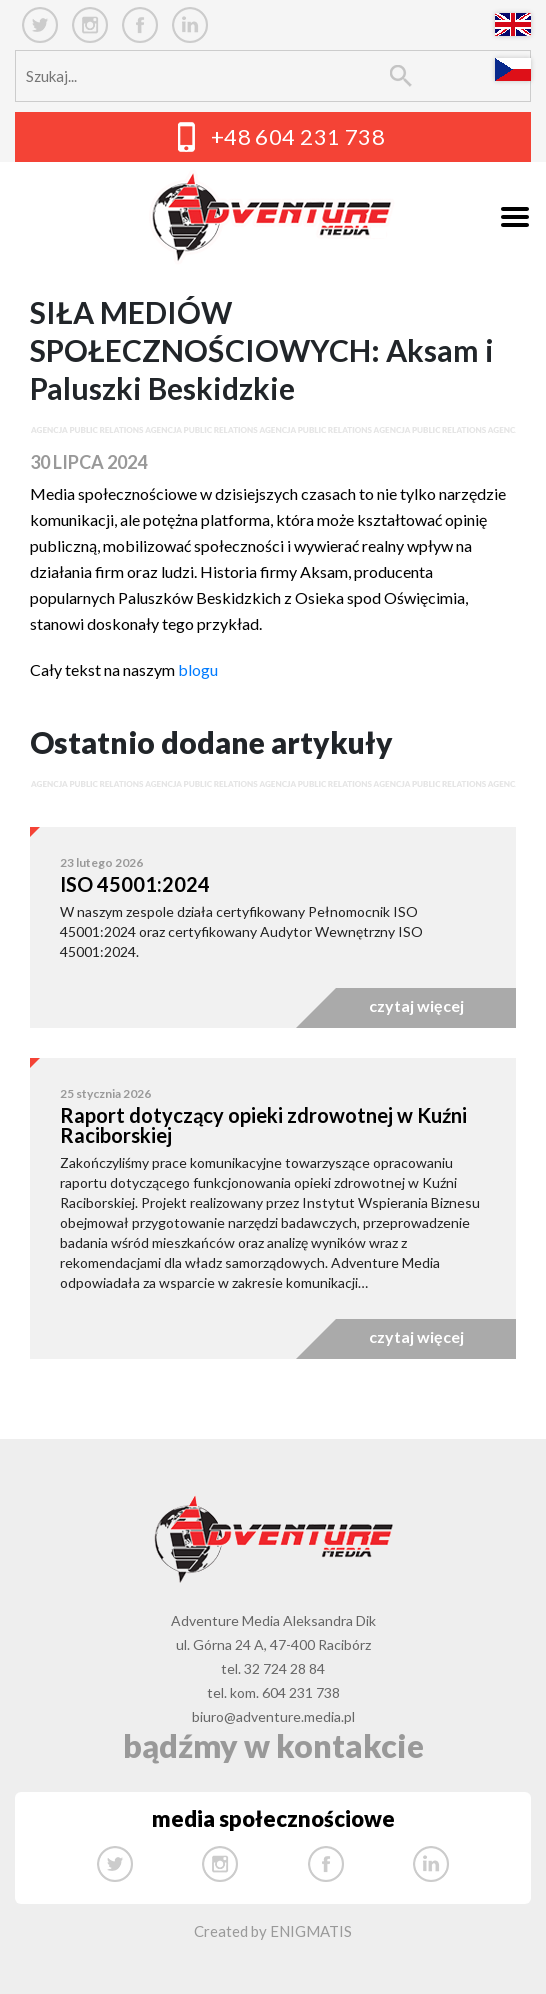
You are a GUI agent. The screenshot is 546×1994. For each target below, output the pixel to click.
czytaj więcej (416, 1005)
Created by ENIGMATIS (273, 1931)
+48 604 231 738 (298, 136)
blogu (198, 669)
